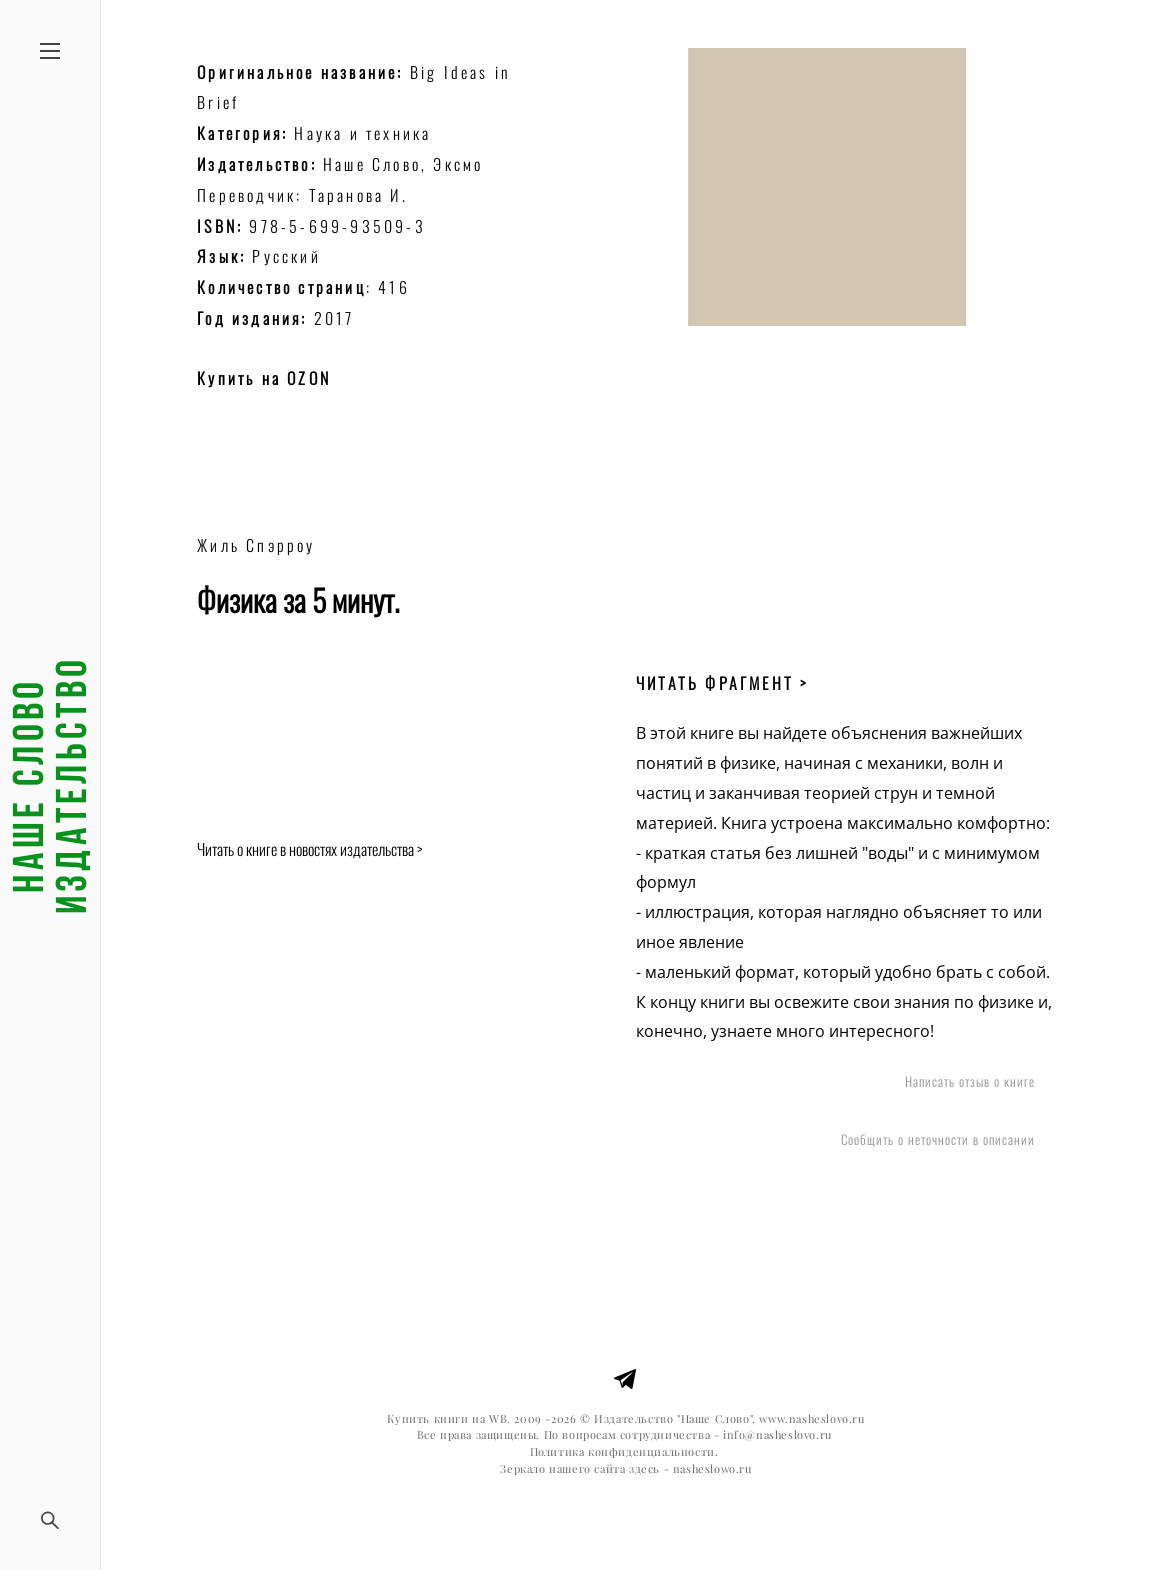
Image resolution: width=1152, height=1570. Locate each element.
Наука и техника (362, 133)
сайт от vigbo (626, 1523)
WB (498, 1419)
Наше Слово (372, 164)
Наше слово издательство (50, 785)
